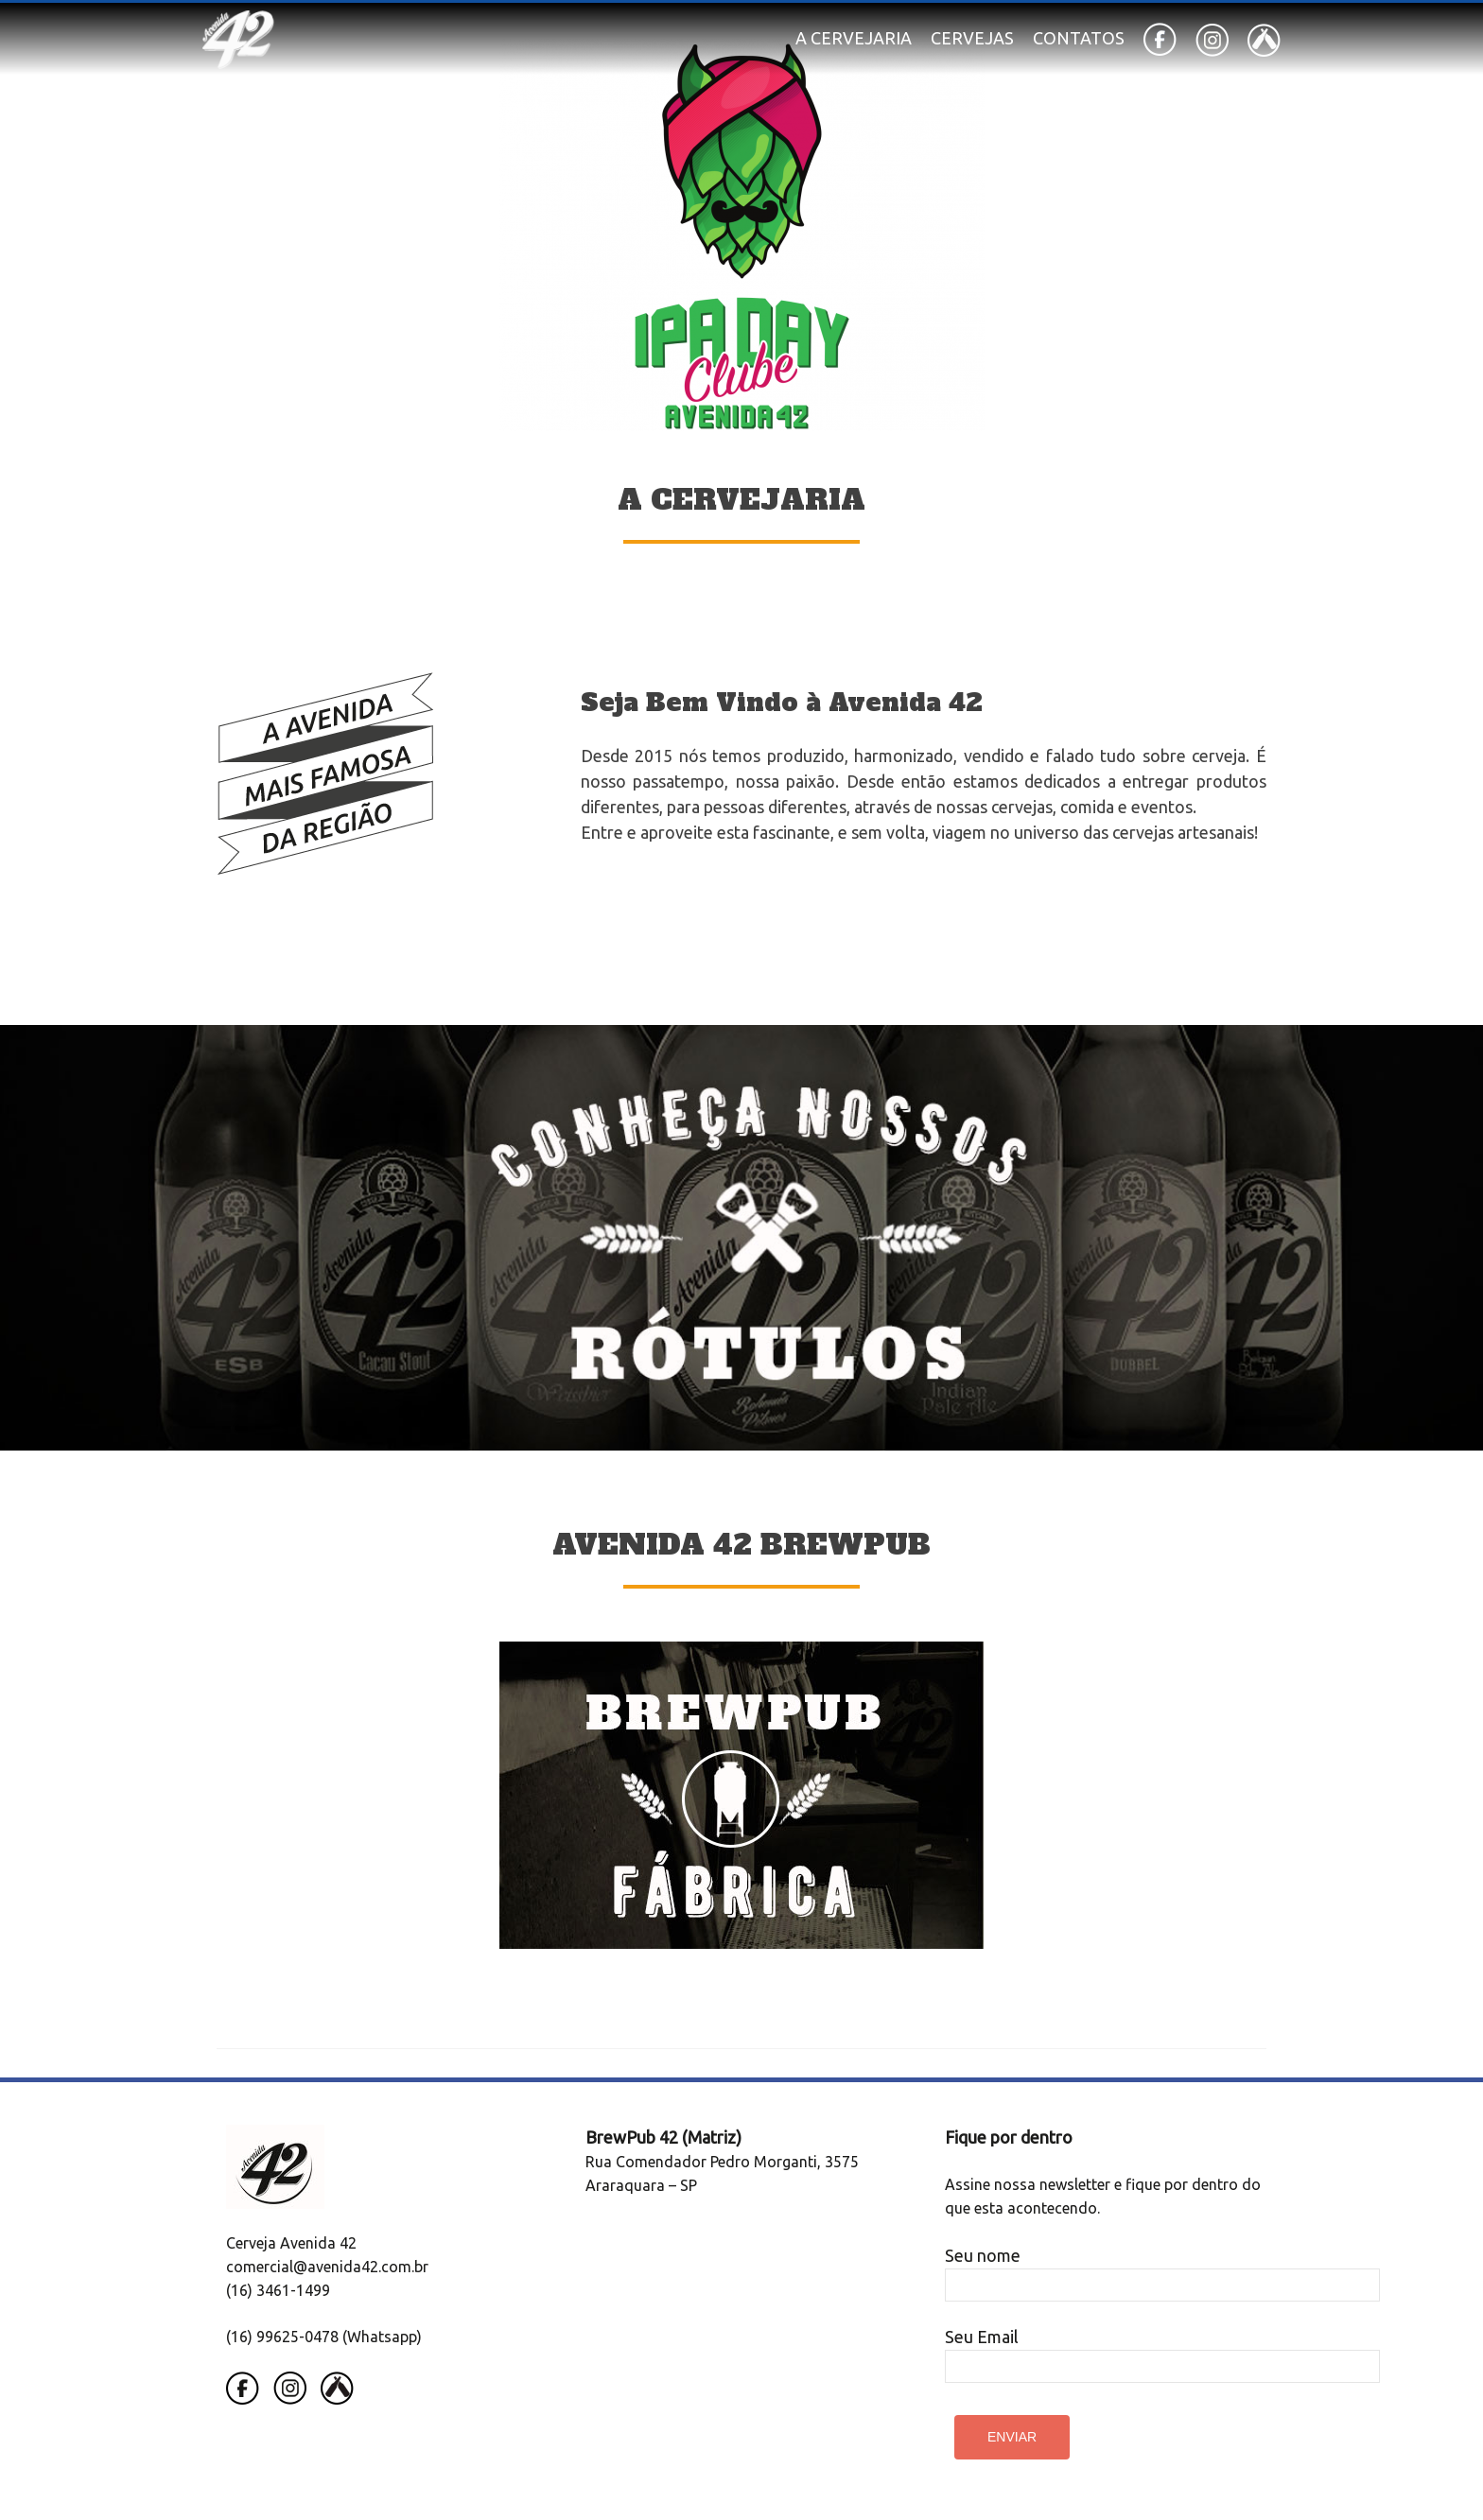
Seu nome (1162, 2269)
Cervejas (972, 37)
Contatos (1079, 37)
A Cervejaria (853, 37)
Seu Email (1162, 2350)
